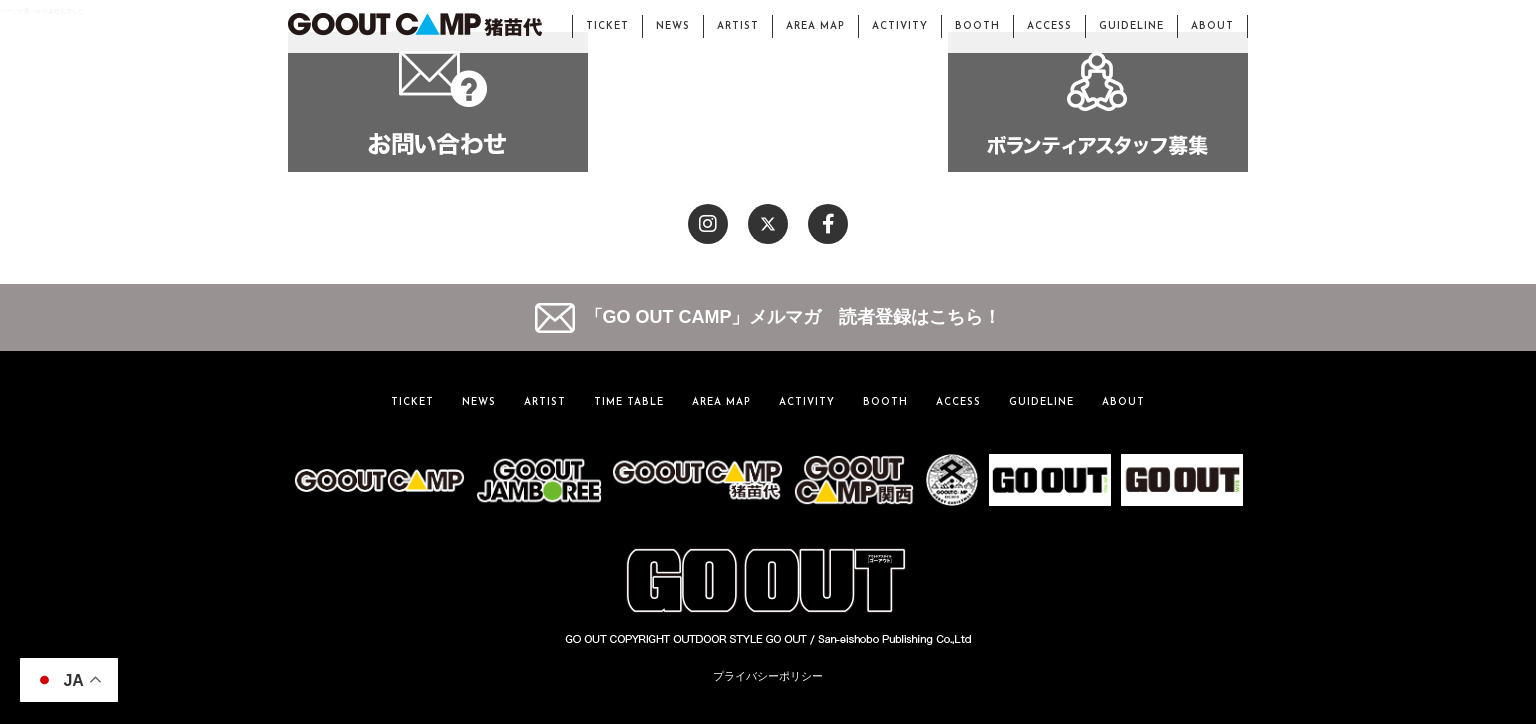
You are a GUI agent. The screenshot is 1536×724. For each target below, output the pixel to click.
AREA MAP (815, 26)
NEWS (673, 26)
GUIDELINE (1131, 26)
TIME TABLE (629, 402)
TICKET (607, 26)
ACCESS (1049, 26)
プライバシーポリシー (768, 676)
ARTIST (738, 26)
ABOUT (1212, 26)
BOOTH (977, 26)
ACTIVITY (900, 26)
